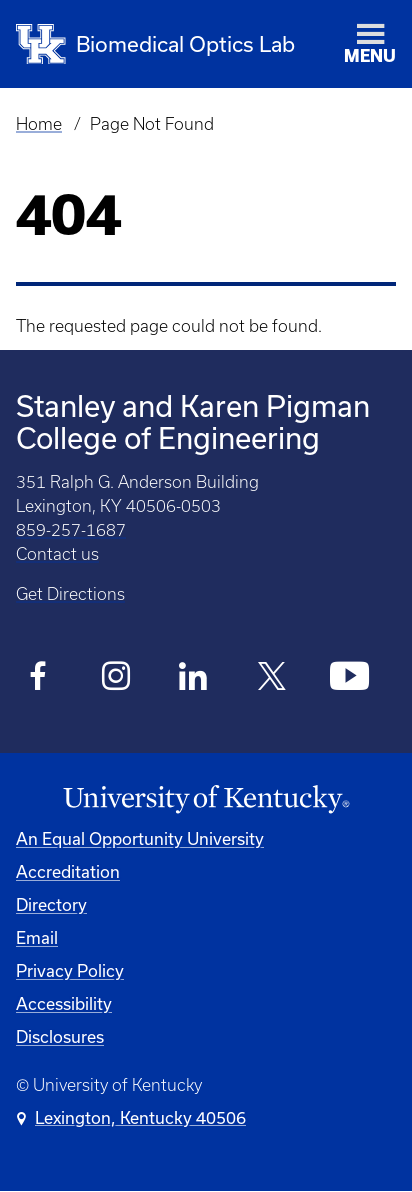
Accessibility (64, 1003)
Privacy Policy (70, 970)
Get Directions (70, 594)
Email (37, 937)
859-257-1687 (71, 530)
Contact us (57, 554)
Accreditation (68, 871)
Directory (51, 904)
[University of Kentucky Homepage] (206, 799)
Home (39, 124)
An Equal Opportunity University (140, 838)
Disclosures (60, 1036)
